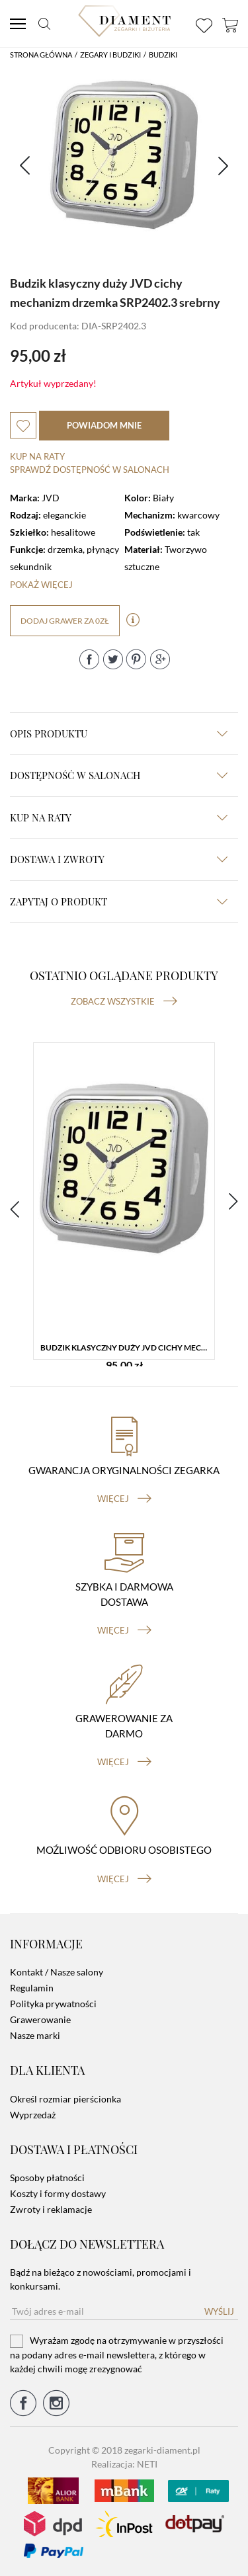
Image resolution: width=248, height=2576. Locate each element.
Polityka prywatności (53, 2003)
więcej (124, 1498)
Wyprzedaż (33, 2114)
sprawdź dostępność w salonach (89, 469)
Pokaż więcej (41, 584)
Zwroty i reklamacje (51, 2209)
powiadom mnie (104, 425)
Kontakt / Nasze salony (56, 1971)
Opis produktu (118, 733)
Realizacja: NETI (124, 2464)
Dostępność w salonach (118, 775)
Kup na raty (37, 456)
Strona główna (41, 54)
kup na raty (118, 817)
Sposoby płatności (47, 2177)
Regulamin (32, 1987)
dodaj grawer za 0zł (65, 621)
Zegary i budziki (110, 54)
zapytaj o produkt (118, 901)
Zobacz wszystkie (124, 1001)
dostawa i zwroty (118, 859)
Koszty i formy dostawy (58, 2193)
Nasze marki (35, 2035)
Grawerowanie (40, 2019)
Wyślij (219, 2311)
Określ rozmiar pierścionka (65, 2098)
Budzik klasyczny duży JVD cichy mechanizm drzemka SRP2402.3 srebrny (127, 1347)
